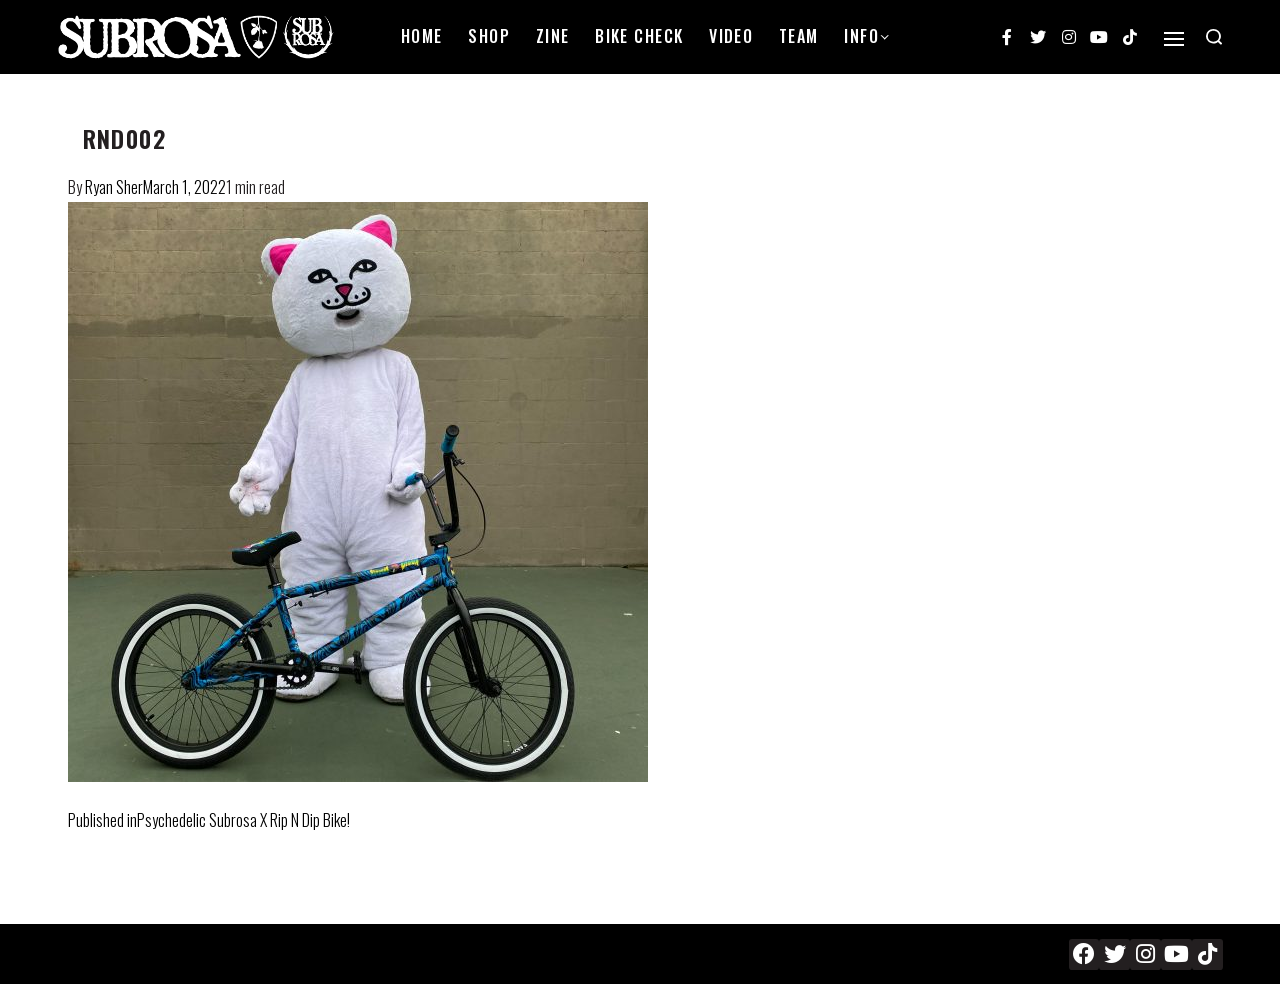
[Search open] (1214, 37)
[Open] (1174, 39)
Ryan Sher (114, 187)
